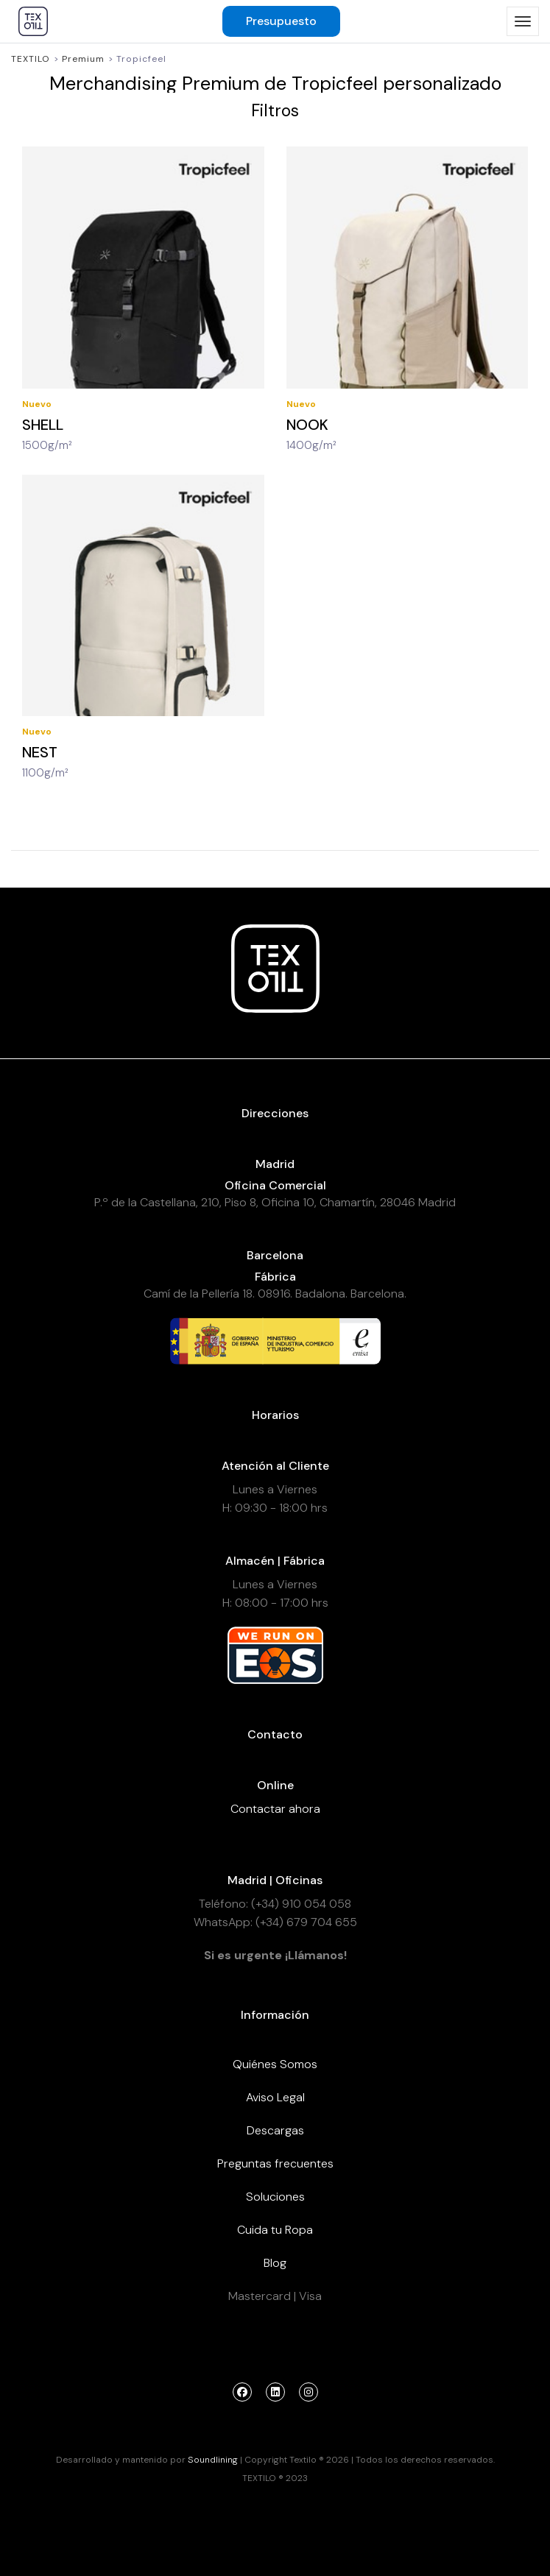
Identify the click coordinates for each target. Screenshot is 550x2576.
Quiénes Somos (275, 2064)
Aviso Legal (275, 2097)
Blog (275, 2263)
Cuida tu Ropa (275, 2229)
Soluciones (275, 2196)
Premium (83, 59)
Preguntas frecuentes (275, 2163)
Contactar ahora (275, 1808)
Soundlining (213, 2460)
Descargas (275, 2130)
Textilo (30, 59)
